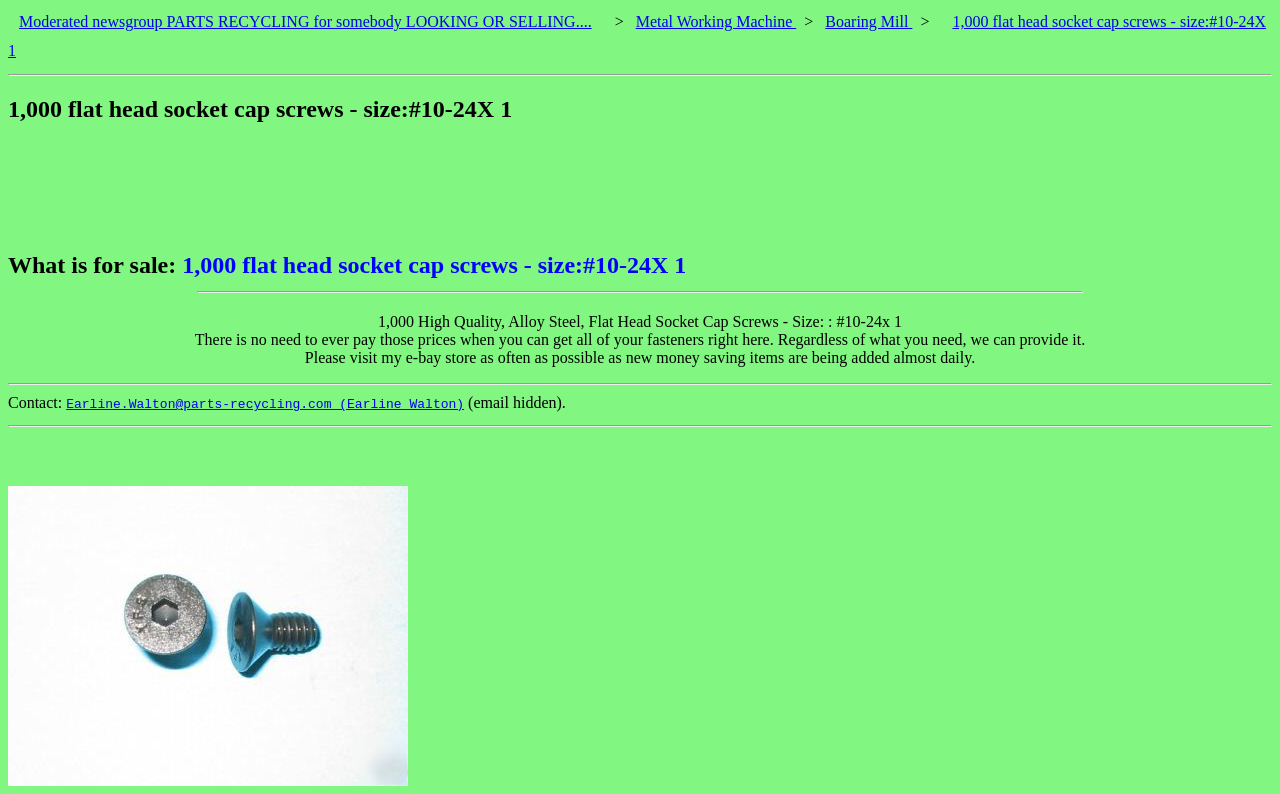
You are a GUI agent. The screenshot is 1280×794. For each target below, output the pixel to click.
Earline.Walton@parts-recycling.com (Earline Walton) (265, 404)
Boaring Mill (868, 21)
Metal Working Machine (716, 21)
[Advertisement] (372, 187)
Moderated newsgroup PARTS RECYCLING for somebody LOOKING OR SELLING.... (305, 21)
